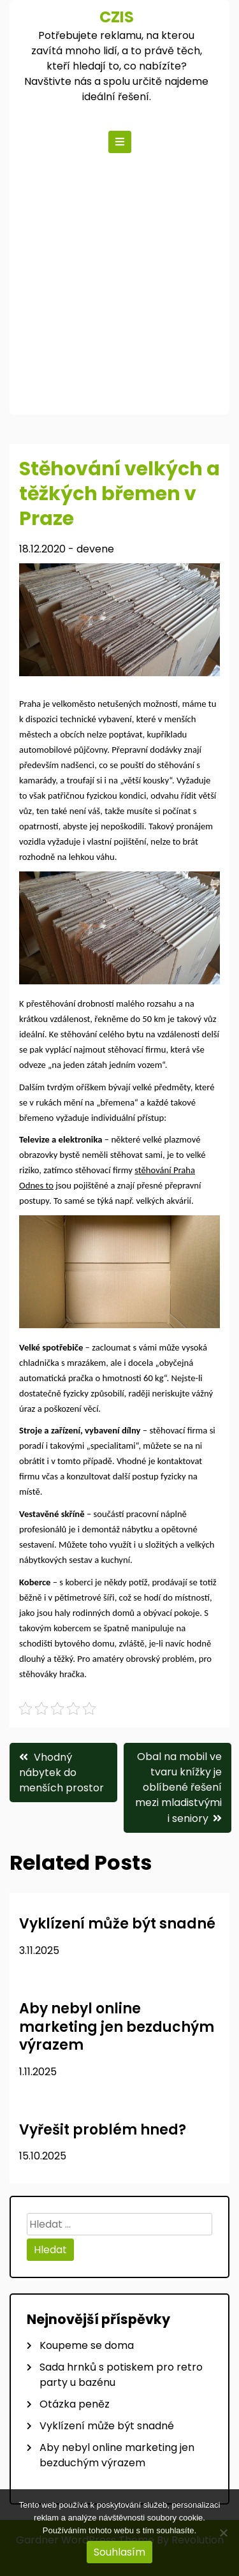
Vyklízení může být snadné (117, 1924)
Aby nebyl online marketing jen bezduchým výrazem (116, 2027)
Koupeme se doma (87, 2345)
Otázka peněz (75, 2404)
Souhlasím (119, 2552)
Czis (116, 16)
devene (95, 549)
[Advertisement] (119, 279)
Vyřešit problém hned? (102, 2130)
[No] (223, 2532)
